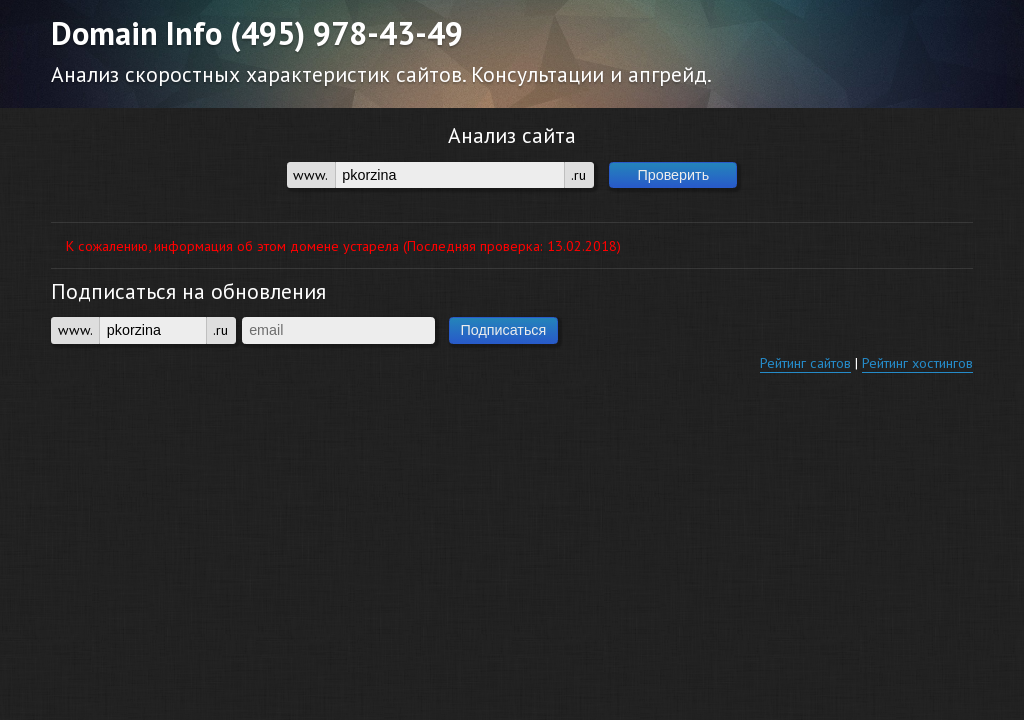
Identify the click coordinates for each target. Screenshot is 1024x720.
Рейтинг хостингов (917, 362)
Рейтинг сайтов (805, 362)
